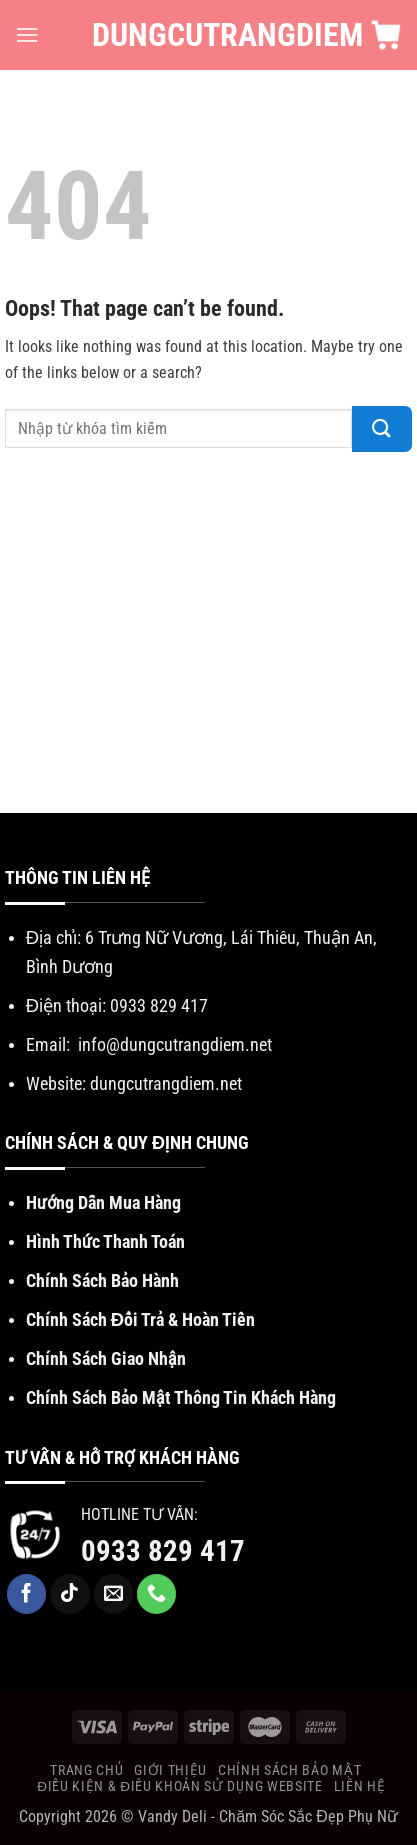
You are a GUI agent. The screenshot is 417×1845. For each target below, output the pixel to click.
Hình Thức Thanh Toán (105, 1241)
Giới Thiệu (170, 1770)
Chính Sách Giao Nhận (106, 1358)
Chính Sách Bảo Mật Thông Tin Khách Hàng (181, 1397)
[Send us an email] (114, 1594)
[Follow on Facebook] (27, 1594)
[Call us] (157, 1594)
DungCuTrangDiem (208, 35)
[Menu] (27, 34)
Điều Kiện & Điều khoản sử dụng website (179, 1786)
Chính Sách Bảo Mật (289, 1770)
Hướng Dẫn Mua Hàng (103, 1202)
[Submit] (382, 429)
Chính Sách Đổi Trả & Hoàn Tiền (140, 1319)
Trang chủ (86, 1770)
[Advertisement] (208, 637)
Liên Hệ (360, 1786)
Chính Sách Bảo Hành (102, 1280)
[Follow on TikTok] (70, 1594)
